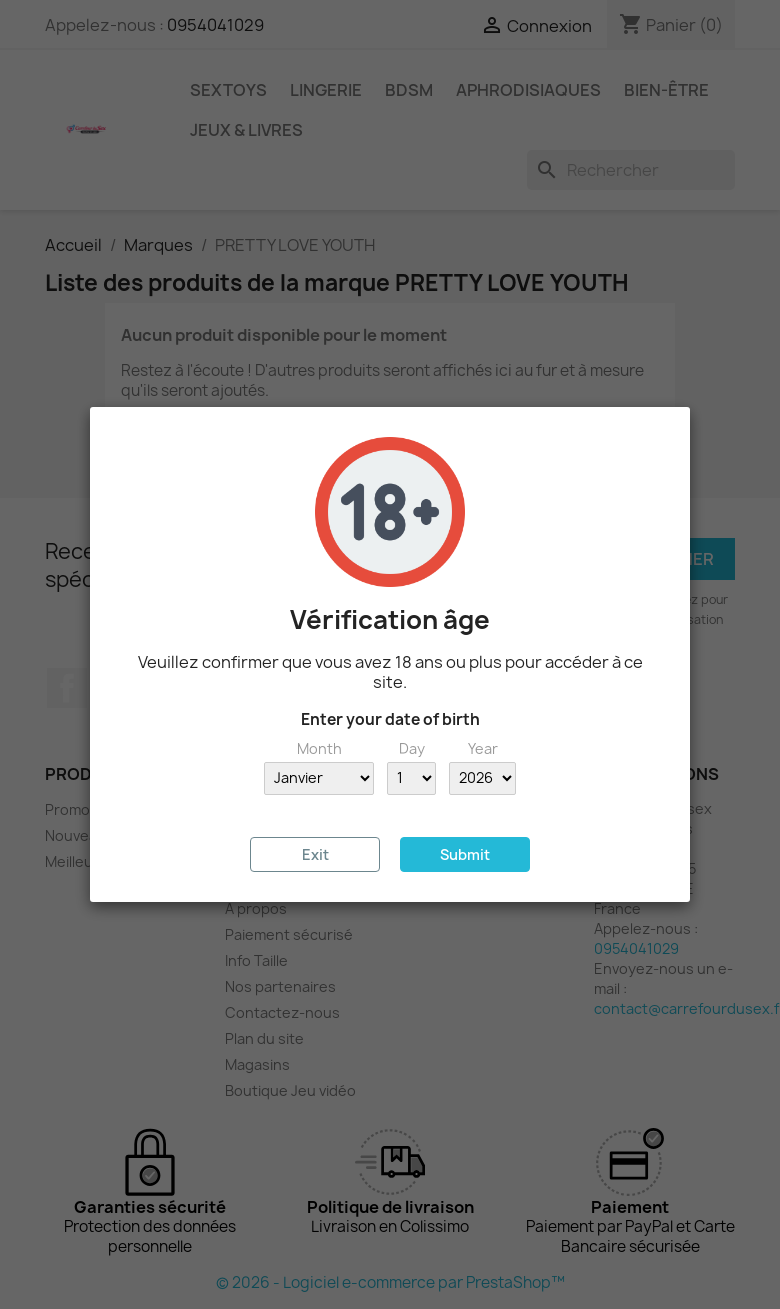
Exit (315, 854)
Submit (465, 854)
